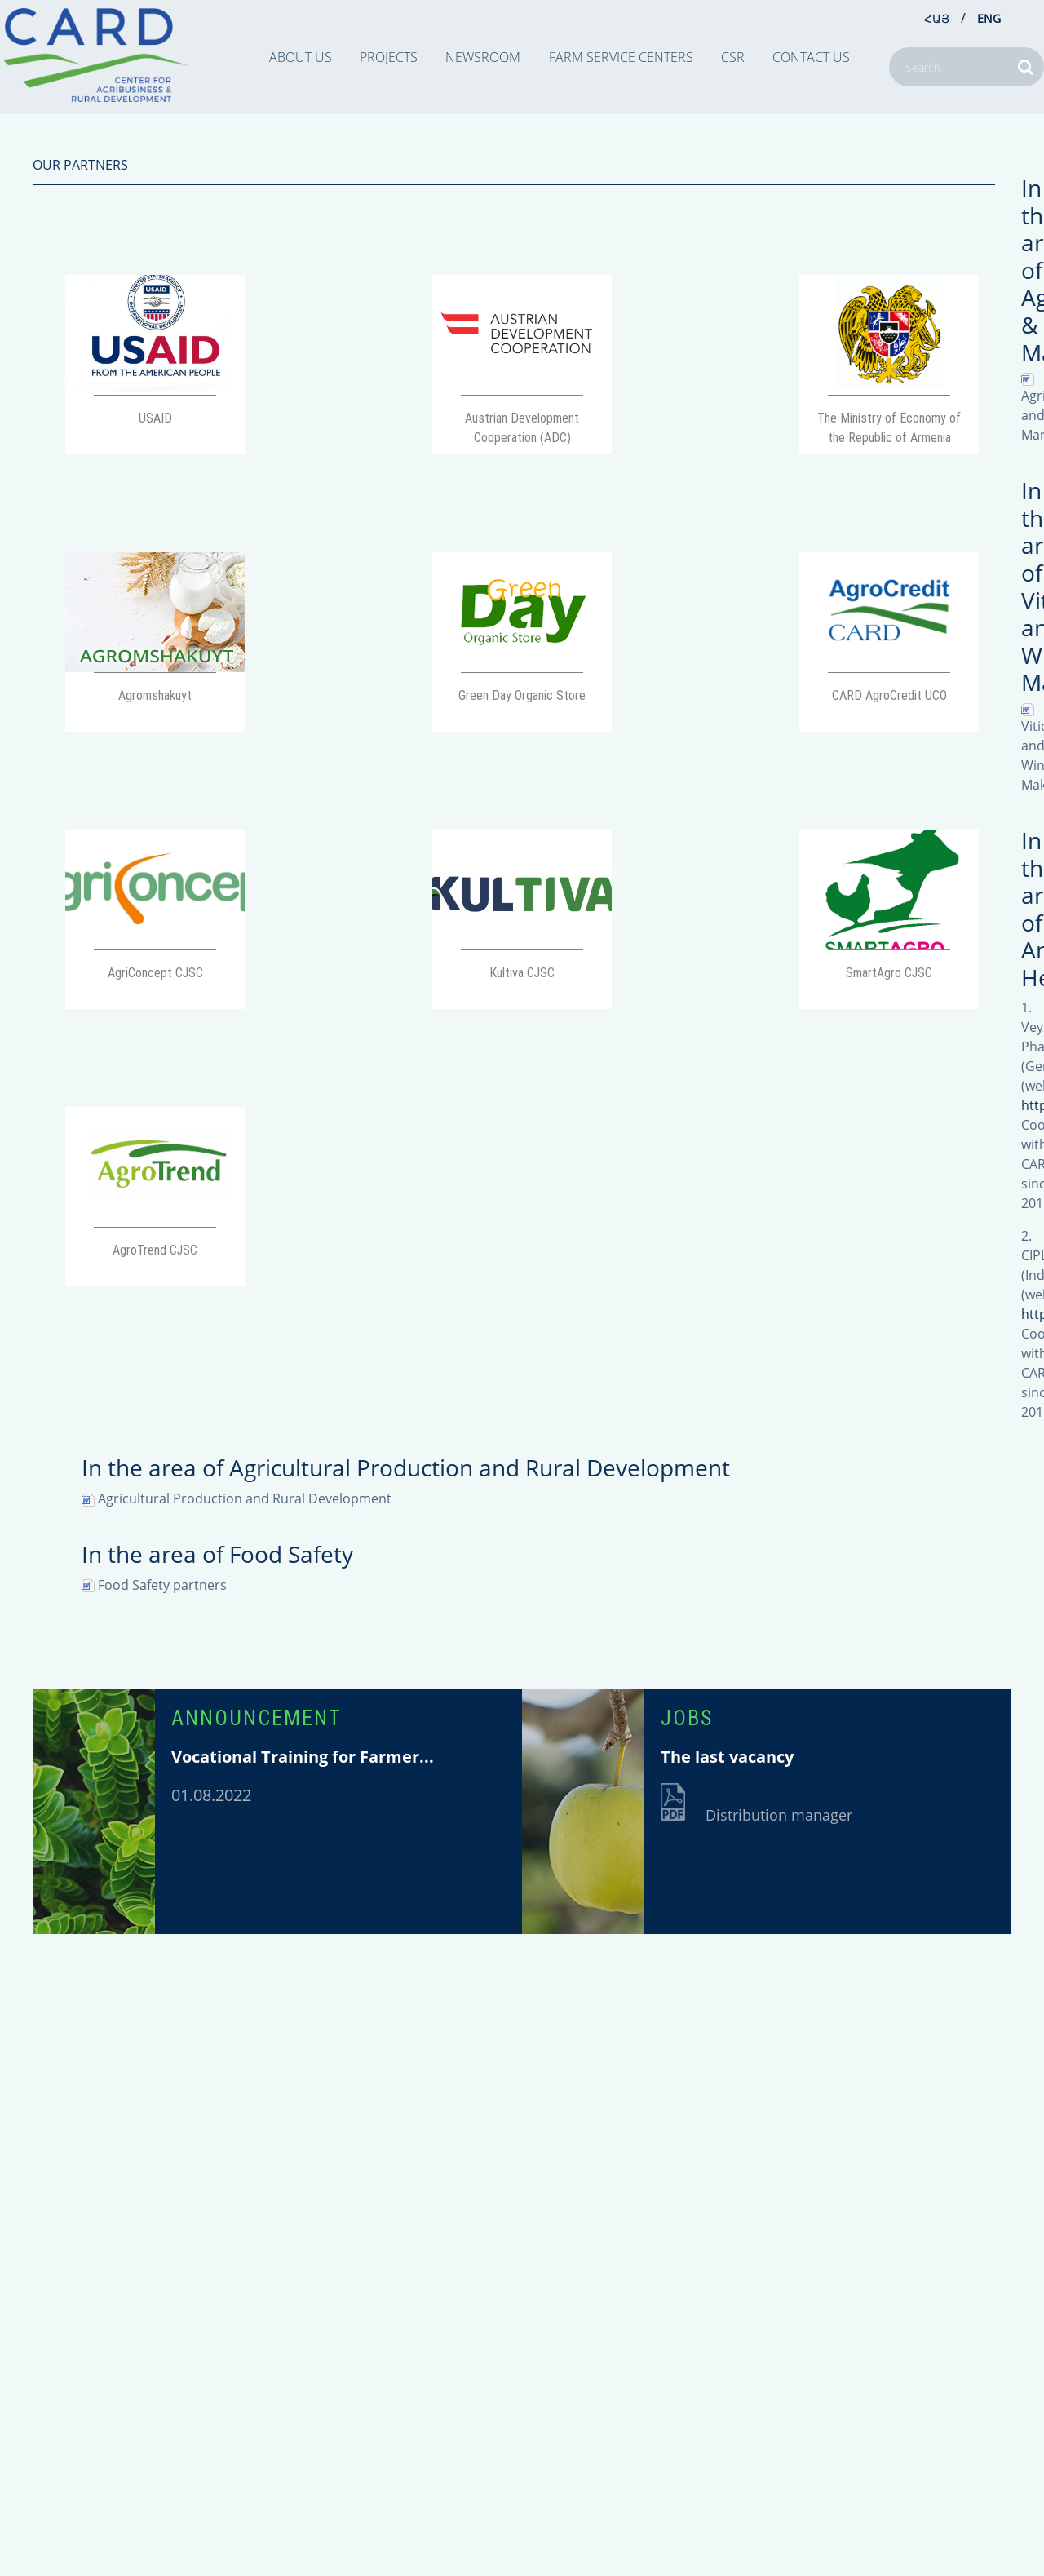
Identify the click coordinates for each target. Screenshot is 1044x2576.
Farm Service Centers (621, 57)
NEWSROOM (482, 57)
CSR (733, 57)
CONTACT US (811, 57)
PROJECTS (389, 57)
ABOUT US (300, 57)
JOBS (687, 1718)
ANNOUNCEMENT (256, 1718)
